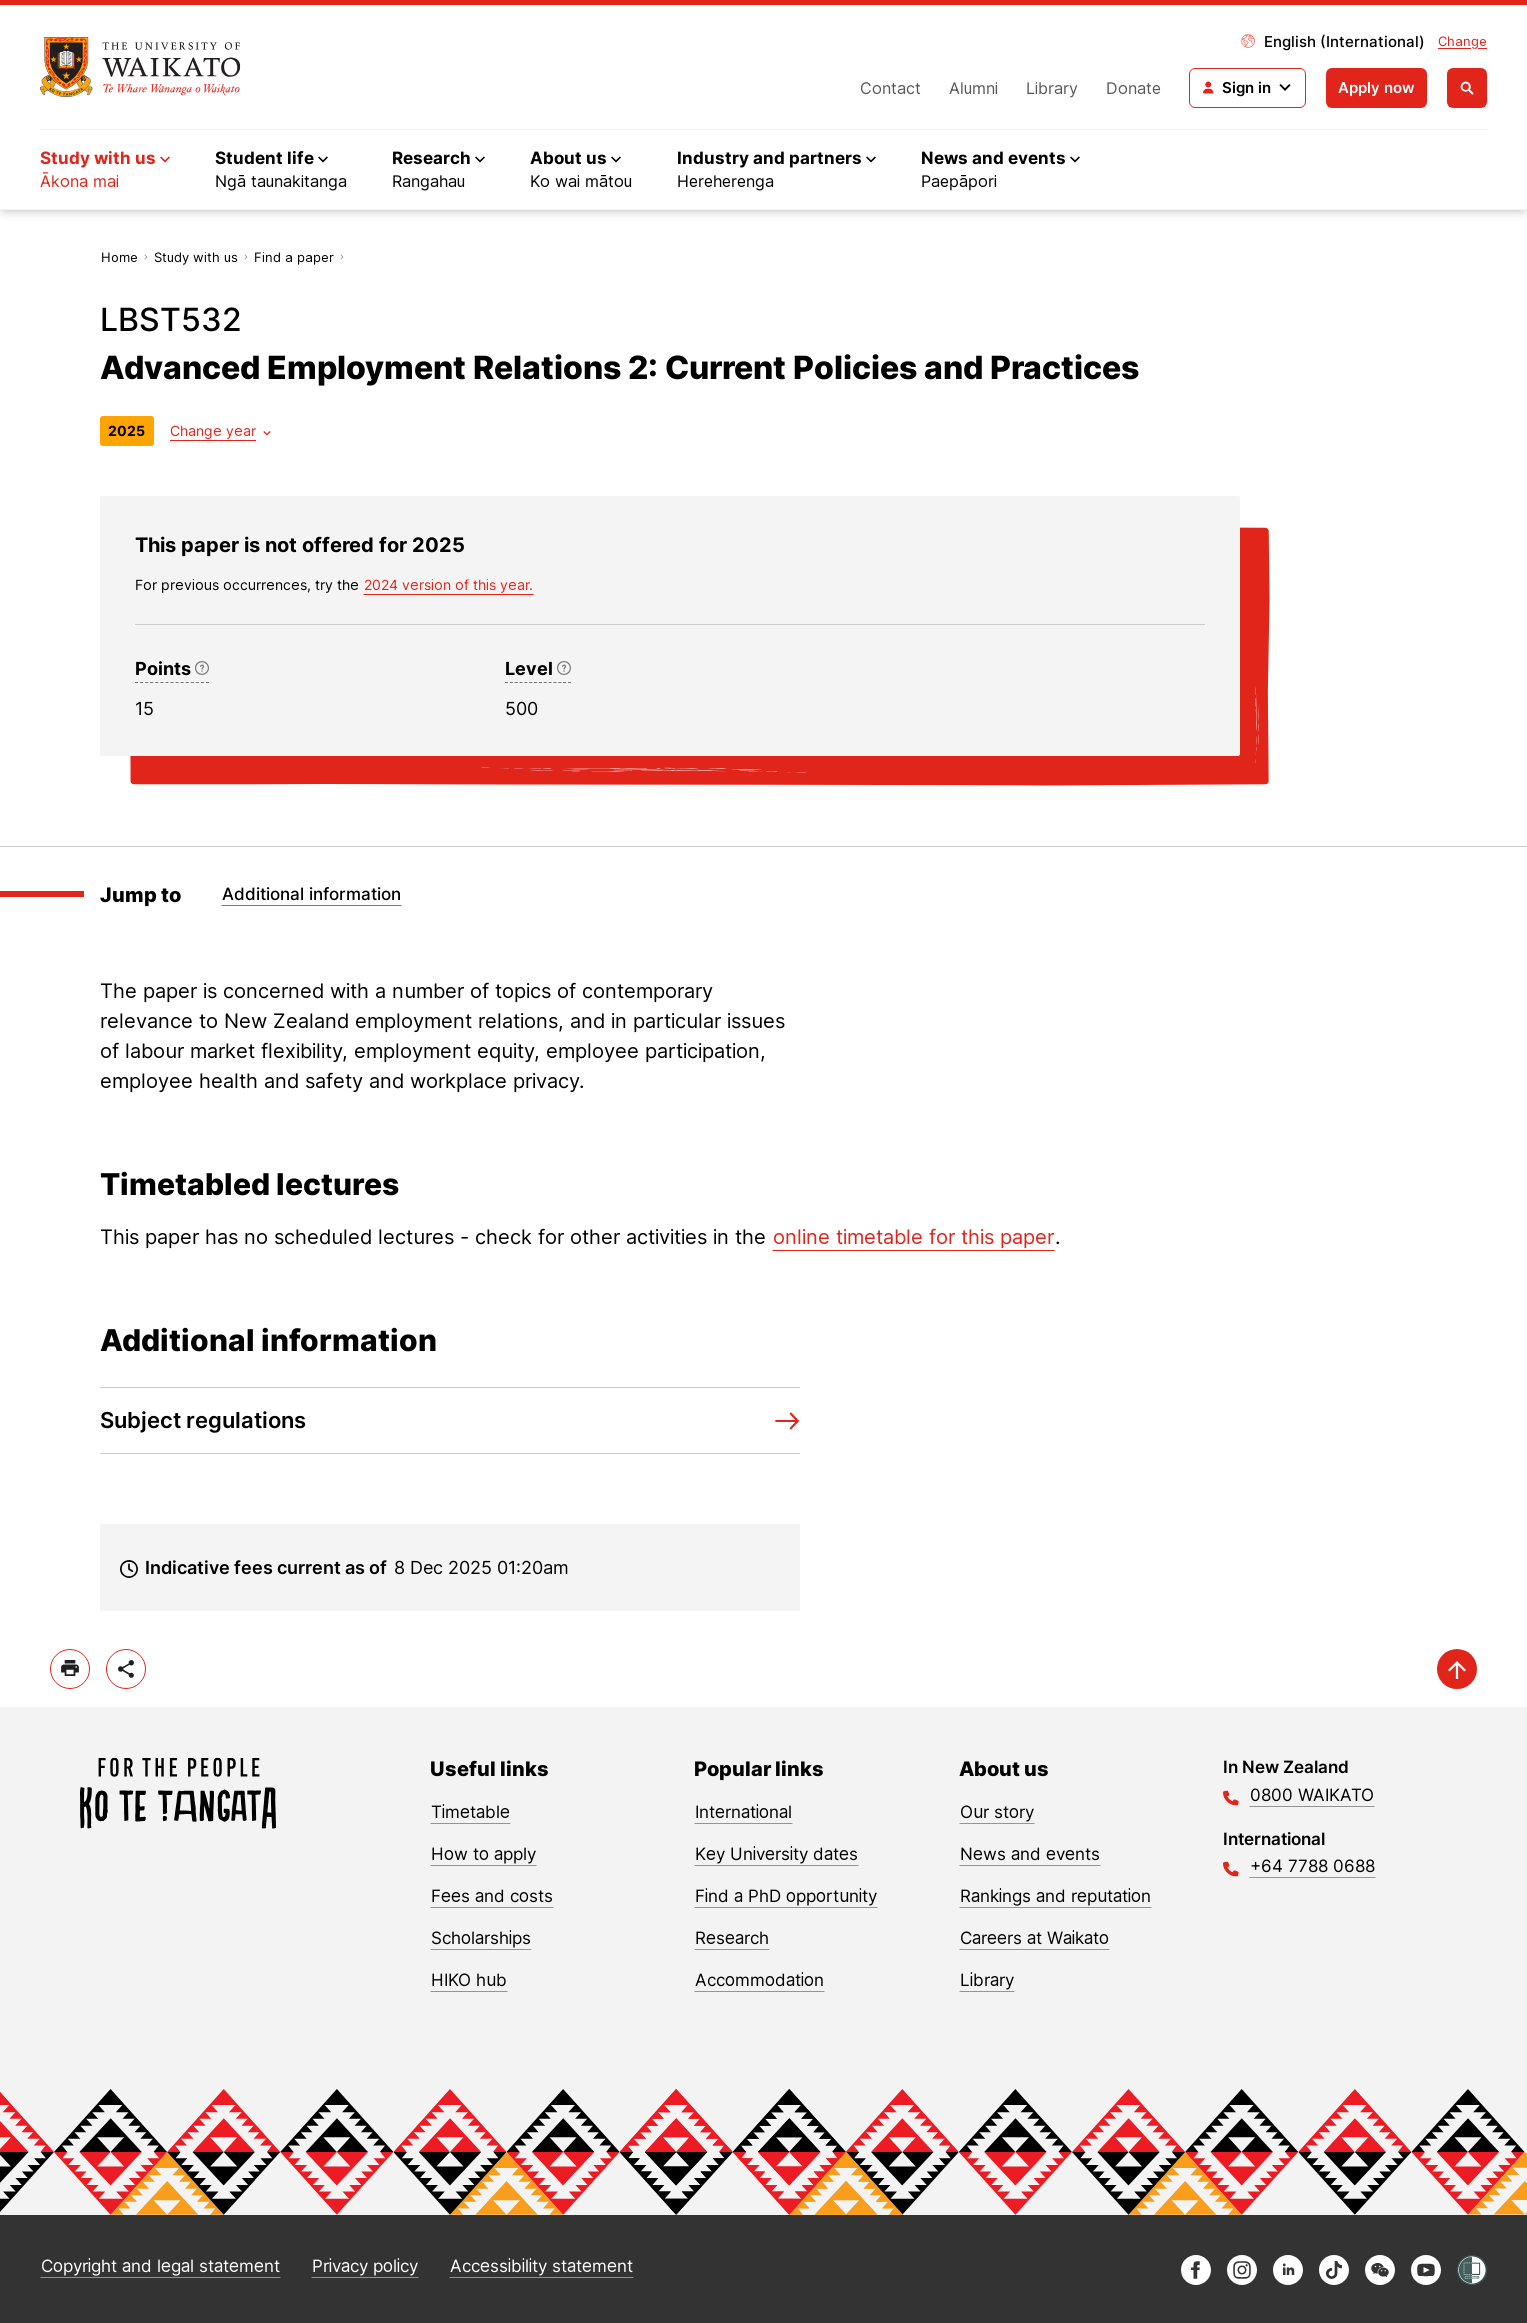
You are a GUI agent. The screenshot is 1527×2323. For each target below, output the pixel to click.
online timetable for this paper (913, 1237)
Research (732, 1938)
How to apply (483, 1854)
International (743, 1812)
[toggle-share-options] (126, 1669)
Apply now (1376, 87)
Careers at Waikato (1034, 1938)
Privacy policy (365, 2266)
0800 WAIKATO (1312, 1795)
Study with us (196, 257)
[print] (70, 1669)
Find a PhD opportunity (786, 1896)
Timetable (470, 1812)
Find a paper (294, 257)
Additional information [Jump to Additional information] (311, 894)
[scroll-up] (1457, 1669)
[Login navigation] (1247, 88)
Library (1052, 88)
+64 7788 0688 (1312, 1866)
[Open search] (1467, 88)
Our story (997, 1812)
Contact (890, 88)
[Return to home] (140, 67)
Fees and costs (492, 1896)
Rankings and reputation (1055, 1896)
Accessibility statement (541, 2266)
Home (119, 257)
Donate (1133, 88)
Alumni (973, 88)
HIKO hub (469, 1980)
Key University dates (776, 1854)
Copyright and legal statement (160, 2266)
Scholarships (481, 1938)
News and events (1030, 1854)
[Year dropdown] (220, 430)
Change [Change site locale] (1462, 41)
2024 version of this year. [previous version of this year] (448, 584)
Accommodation (759, 1980)
